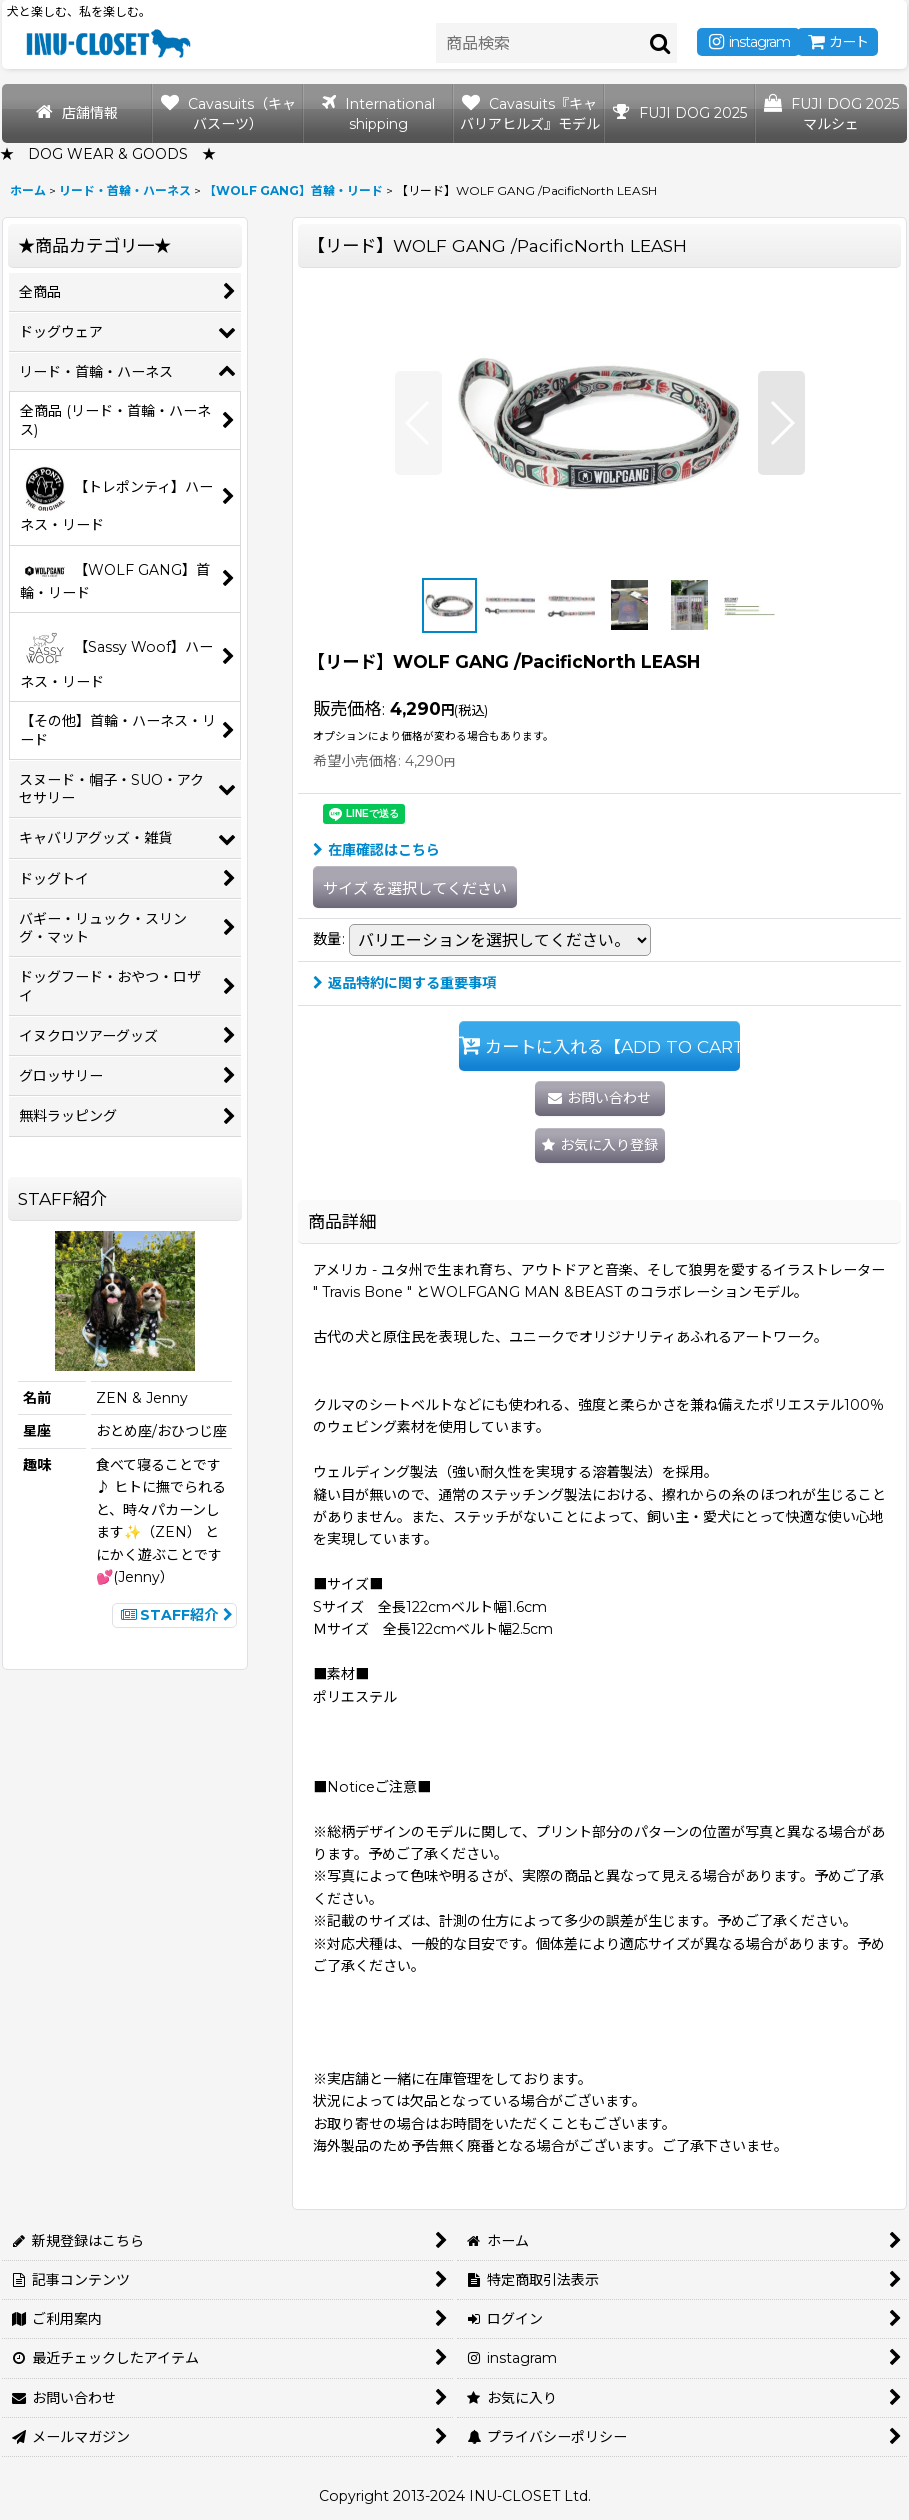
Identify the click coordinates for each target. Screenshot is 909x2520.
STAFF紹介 (174, 1615)
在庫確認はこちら (376, 850)
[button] (418, 423)
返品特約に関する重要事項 (404, 983)
